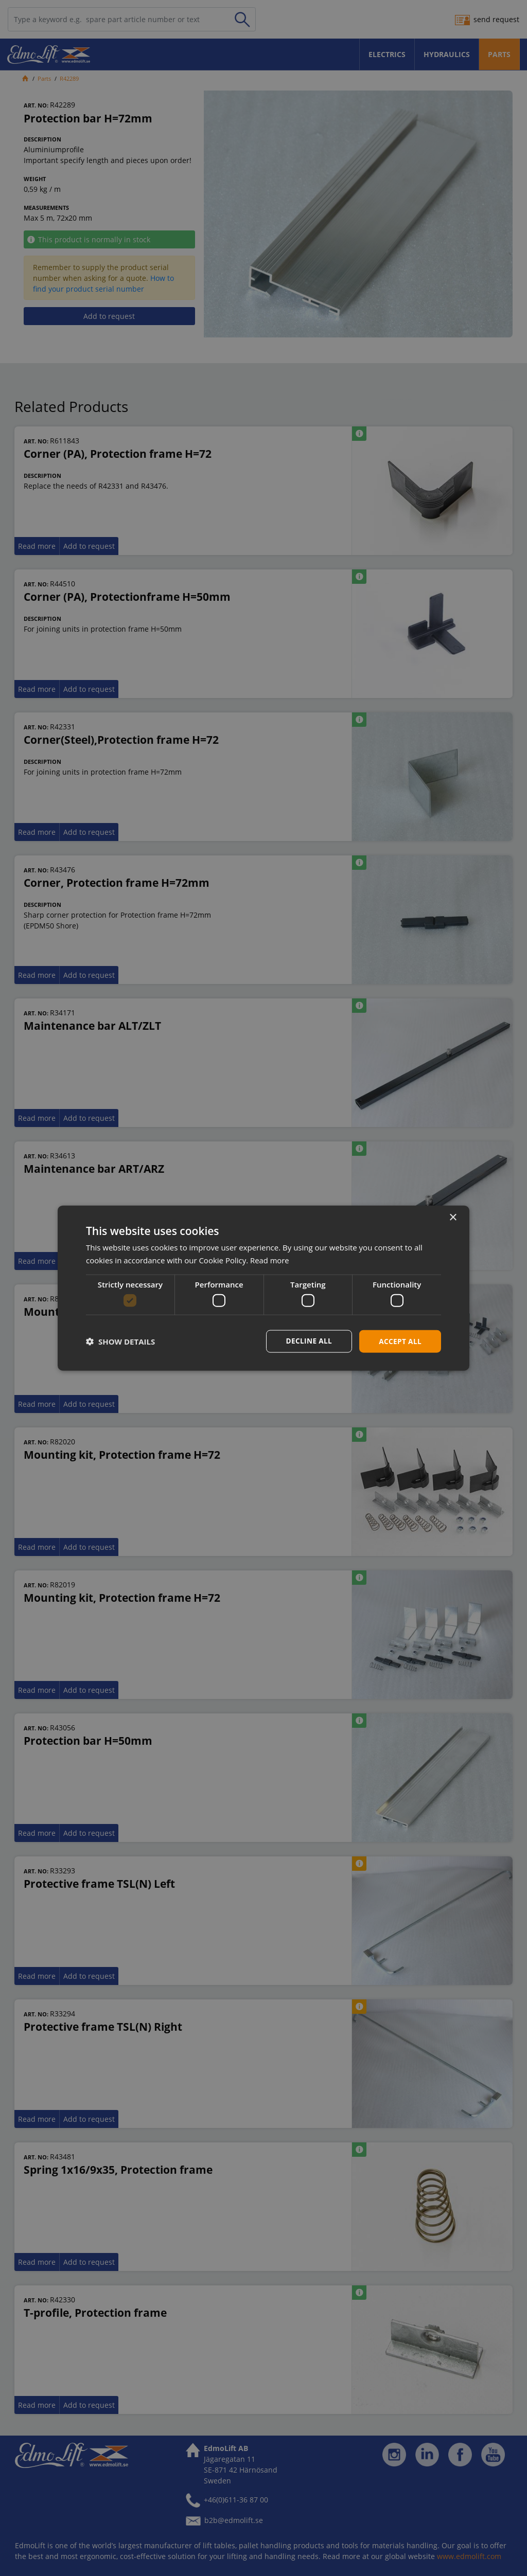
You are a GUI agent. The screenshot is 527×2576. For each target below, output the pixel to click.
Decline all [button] (306, 1341)
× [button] (452, 1217)
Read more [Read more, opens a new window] (270, 1260)
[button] (120, 1341)
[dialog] (263, 1288)
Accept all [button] (399, 1341)
